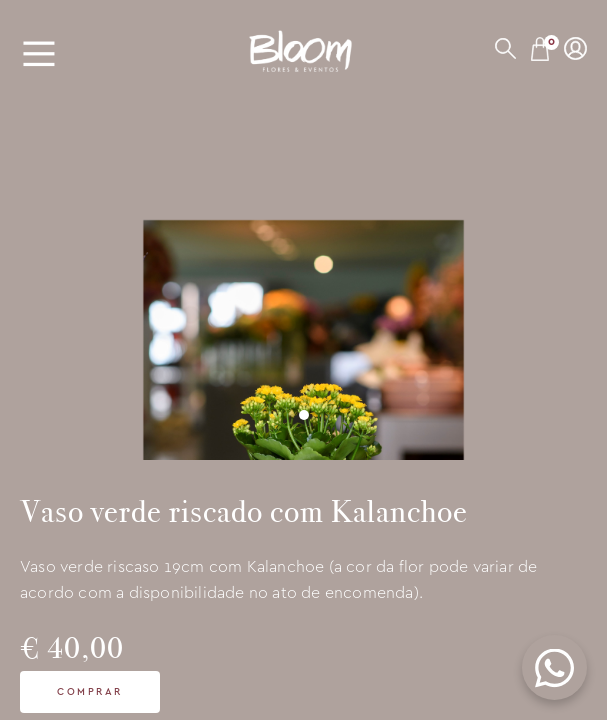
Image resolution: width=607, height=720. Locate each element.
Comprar (90, 692)
